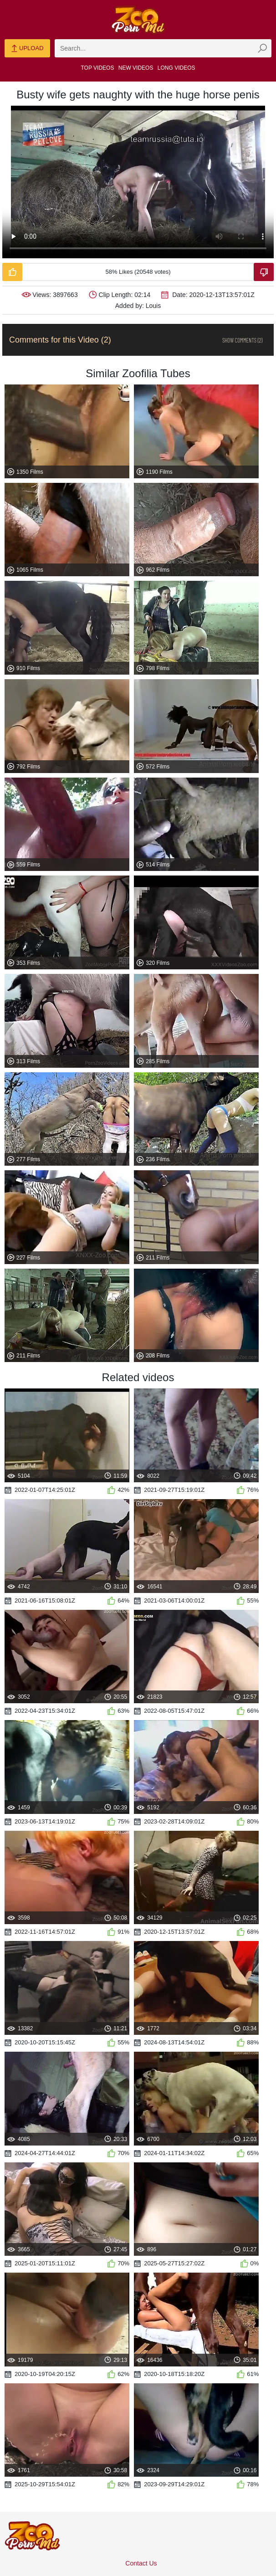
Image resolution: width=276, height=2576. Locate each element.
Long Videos (176, 68)
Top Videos (97, 68)
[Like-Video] (12, 272)
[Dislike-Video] (264, 272)
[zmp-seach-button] (262, 48)
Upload (27, 48)
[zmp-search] (163, 48)
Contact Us (141, 2563)
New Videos (135, 68)
